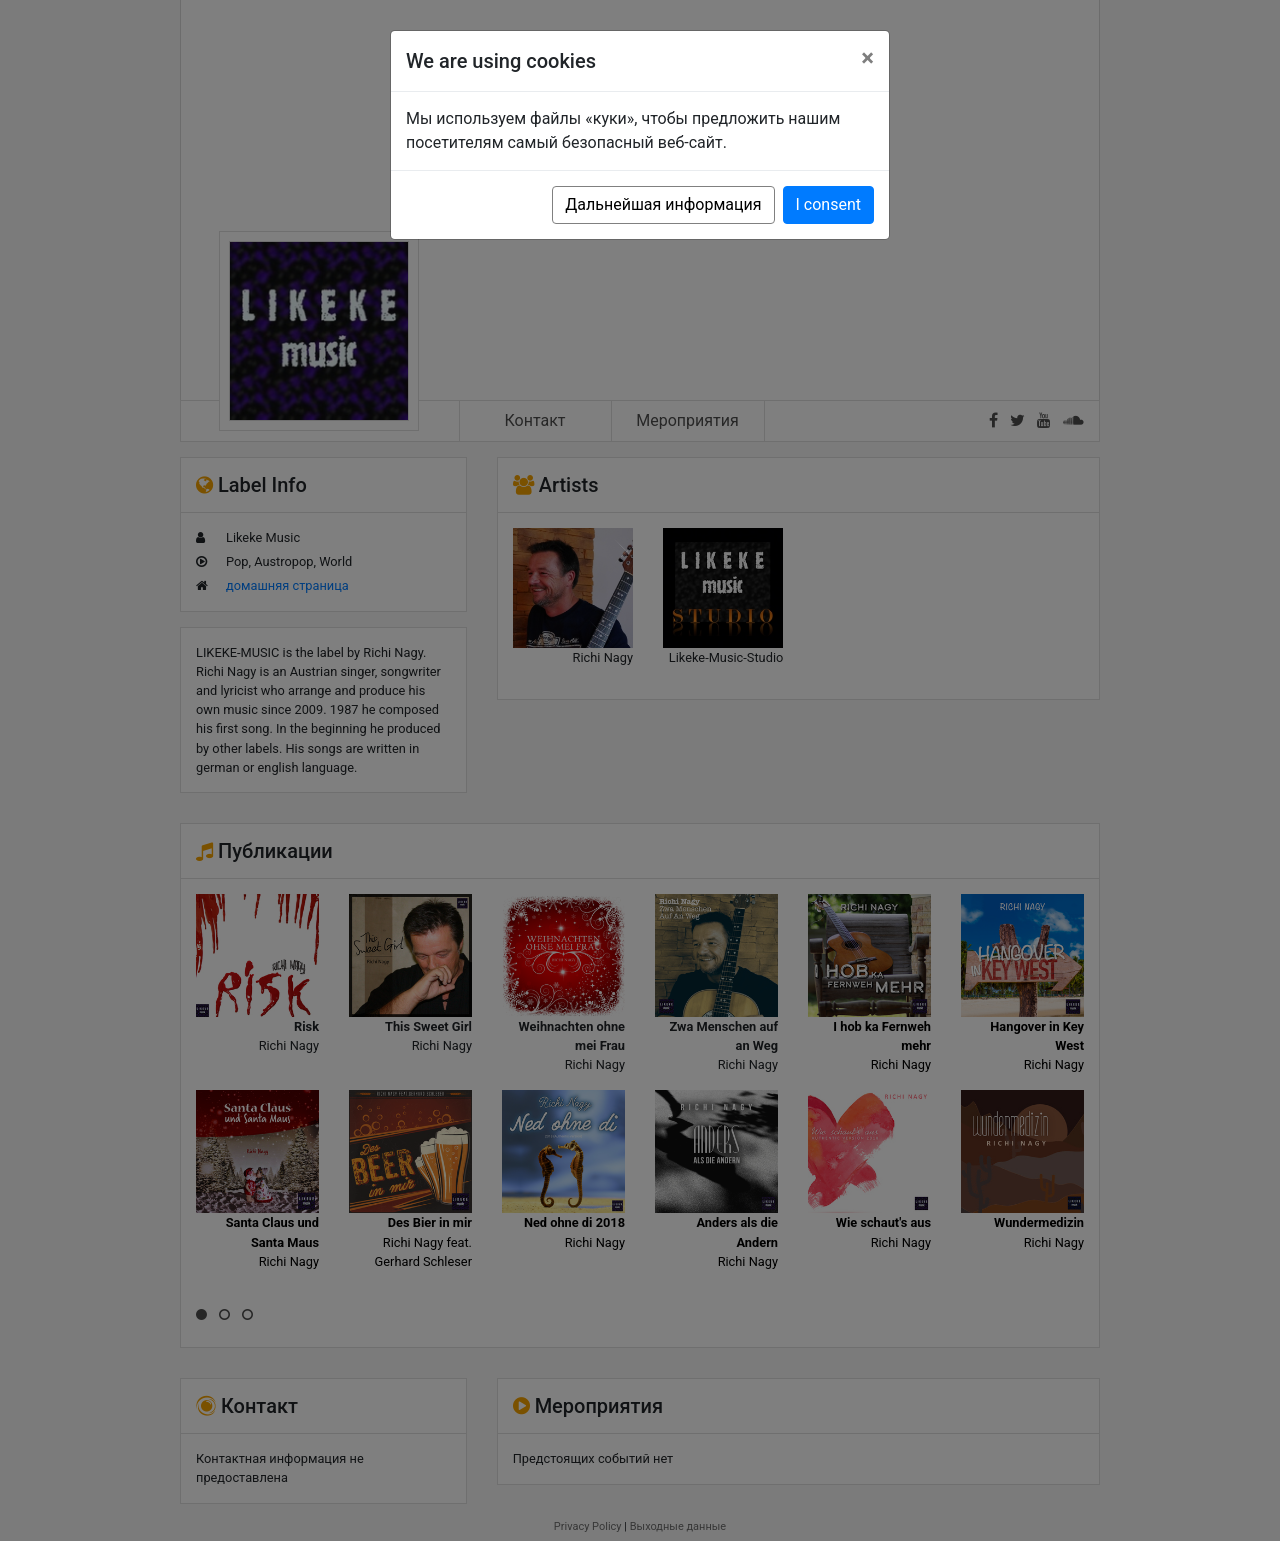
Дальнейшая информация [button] (663, 204)
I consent (828, 204)
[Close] (867, 58)
